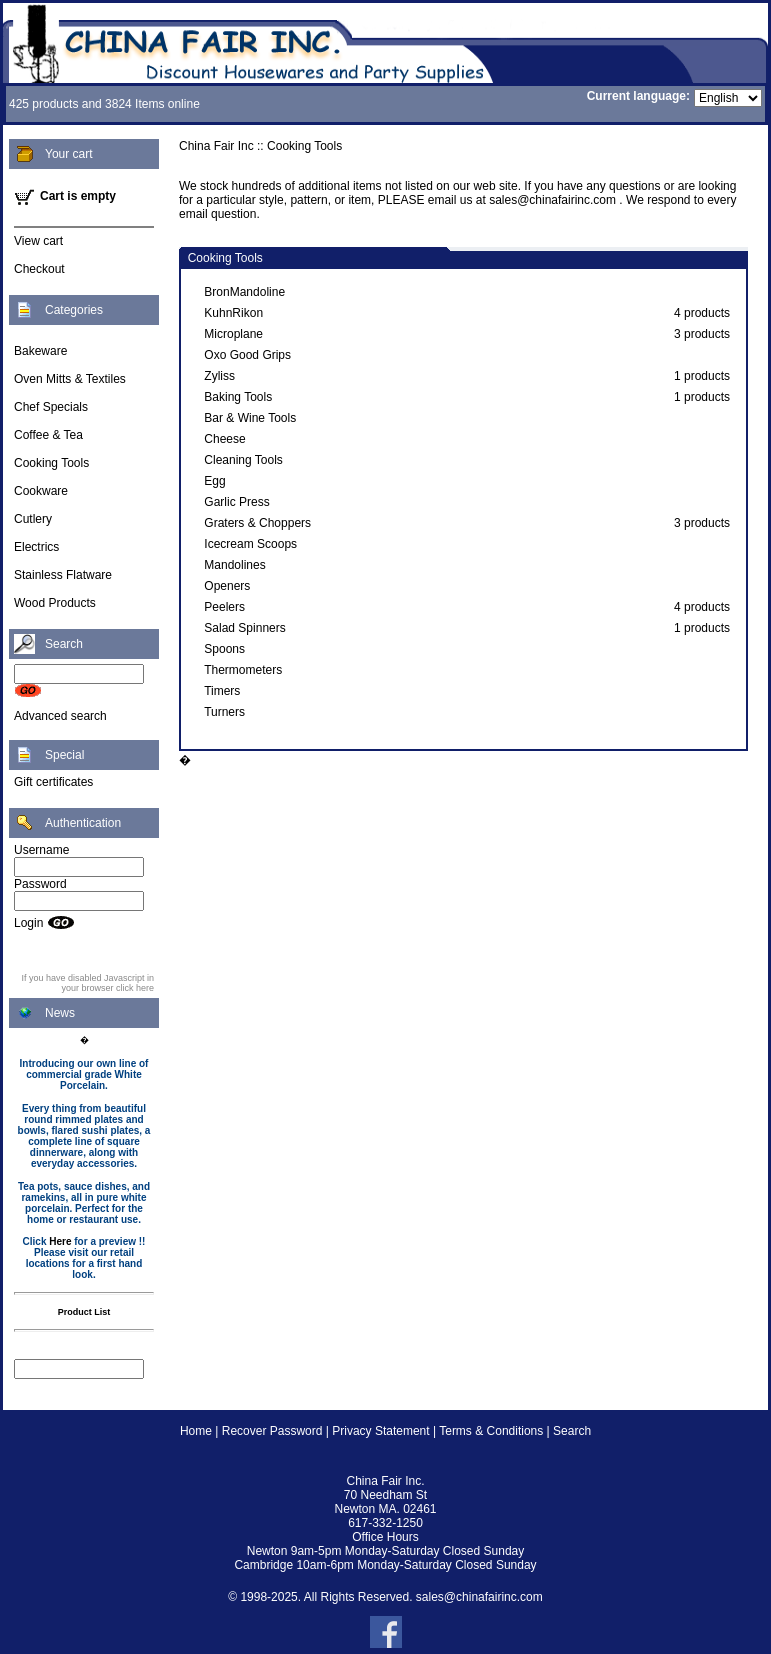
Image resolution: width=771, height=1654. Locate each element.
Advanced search (60, 716)
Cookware (41, 491)
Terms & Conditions (491, 1431)
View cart (38, 241)
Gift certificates (53, 782)
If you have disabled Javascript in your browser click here (87, 983)
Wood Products (55, 603)
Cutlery (33, 519)
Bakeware (40, 351)
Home (196, 1431)
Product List (84, 1312)
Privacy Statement (380, 1431)
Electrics (36, 547)
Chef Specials (51, 407)
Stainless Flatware (63, 575)
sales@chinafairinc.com (479, 1597)
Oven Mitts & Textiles (70, 379)
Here (60, 1241)
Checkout (39, 269)
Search (572, 1431)
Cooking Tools (51, 463)
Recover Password (272, 1431)
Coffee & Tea (48, 435)
